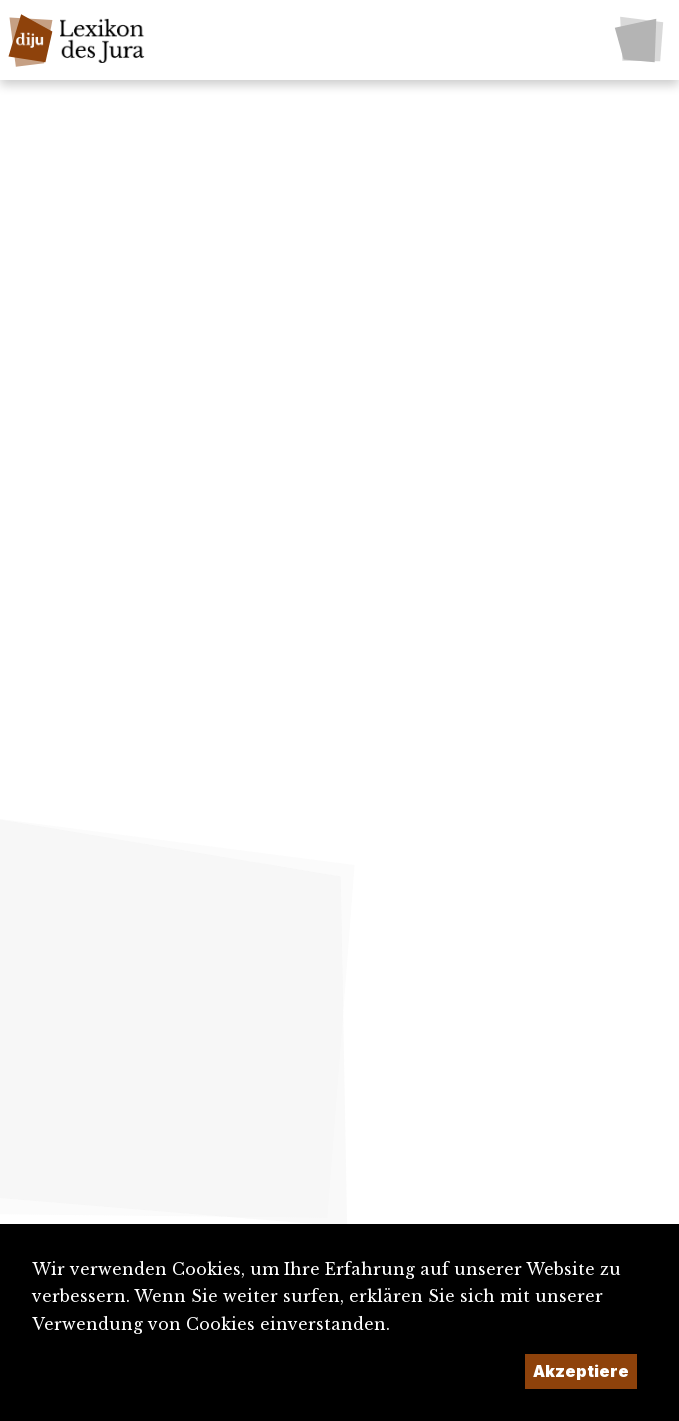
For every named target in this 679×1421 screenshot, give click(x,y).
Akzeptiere (581, 1371)
